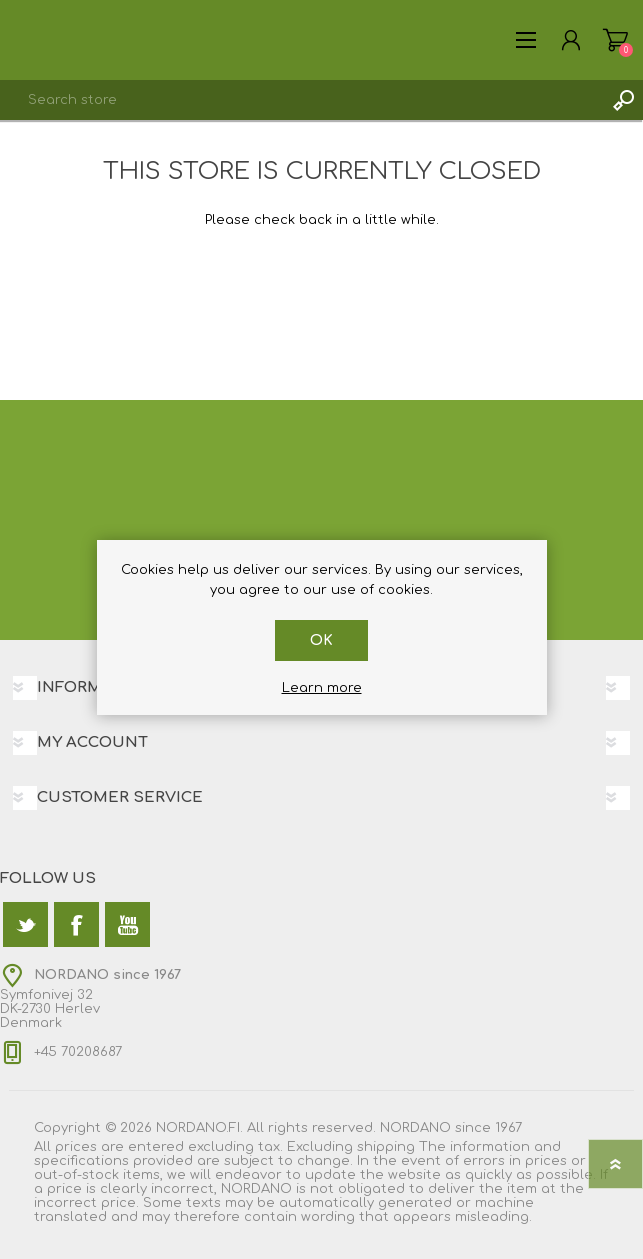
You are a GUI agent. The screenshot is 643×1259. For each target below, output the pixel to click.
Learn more (322, 688)
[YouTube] (127, 924)
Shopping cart (615, 40)
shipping (386, 1147)
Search (623, 100)
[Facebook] (76, 924)
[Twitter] (25, 924)
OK (321, 640)
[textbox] (301, 100)
